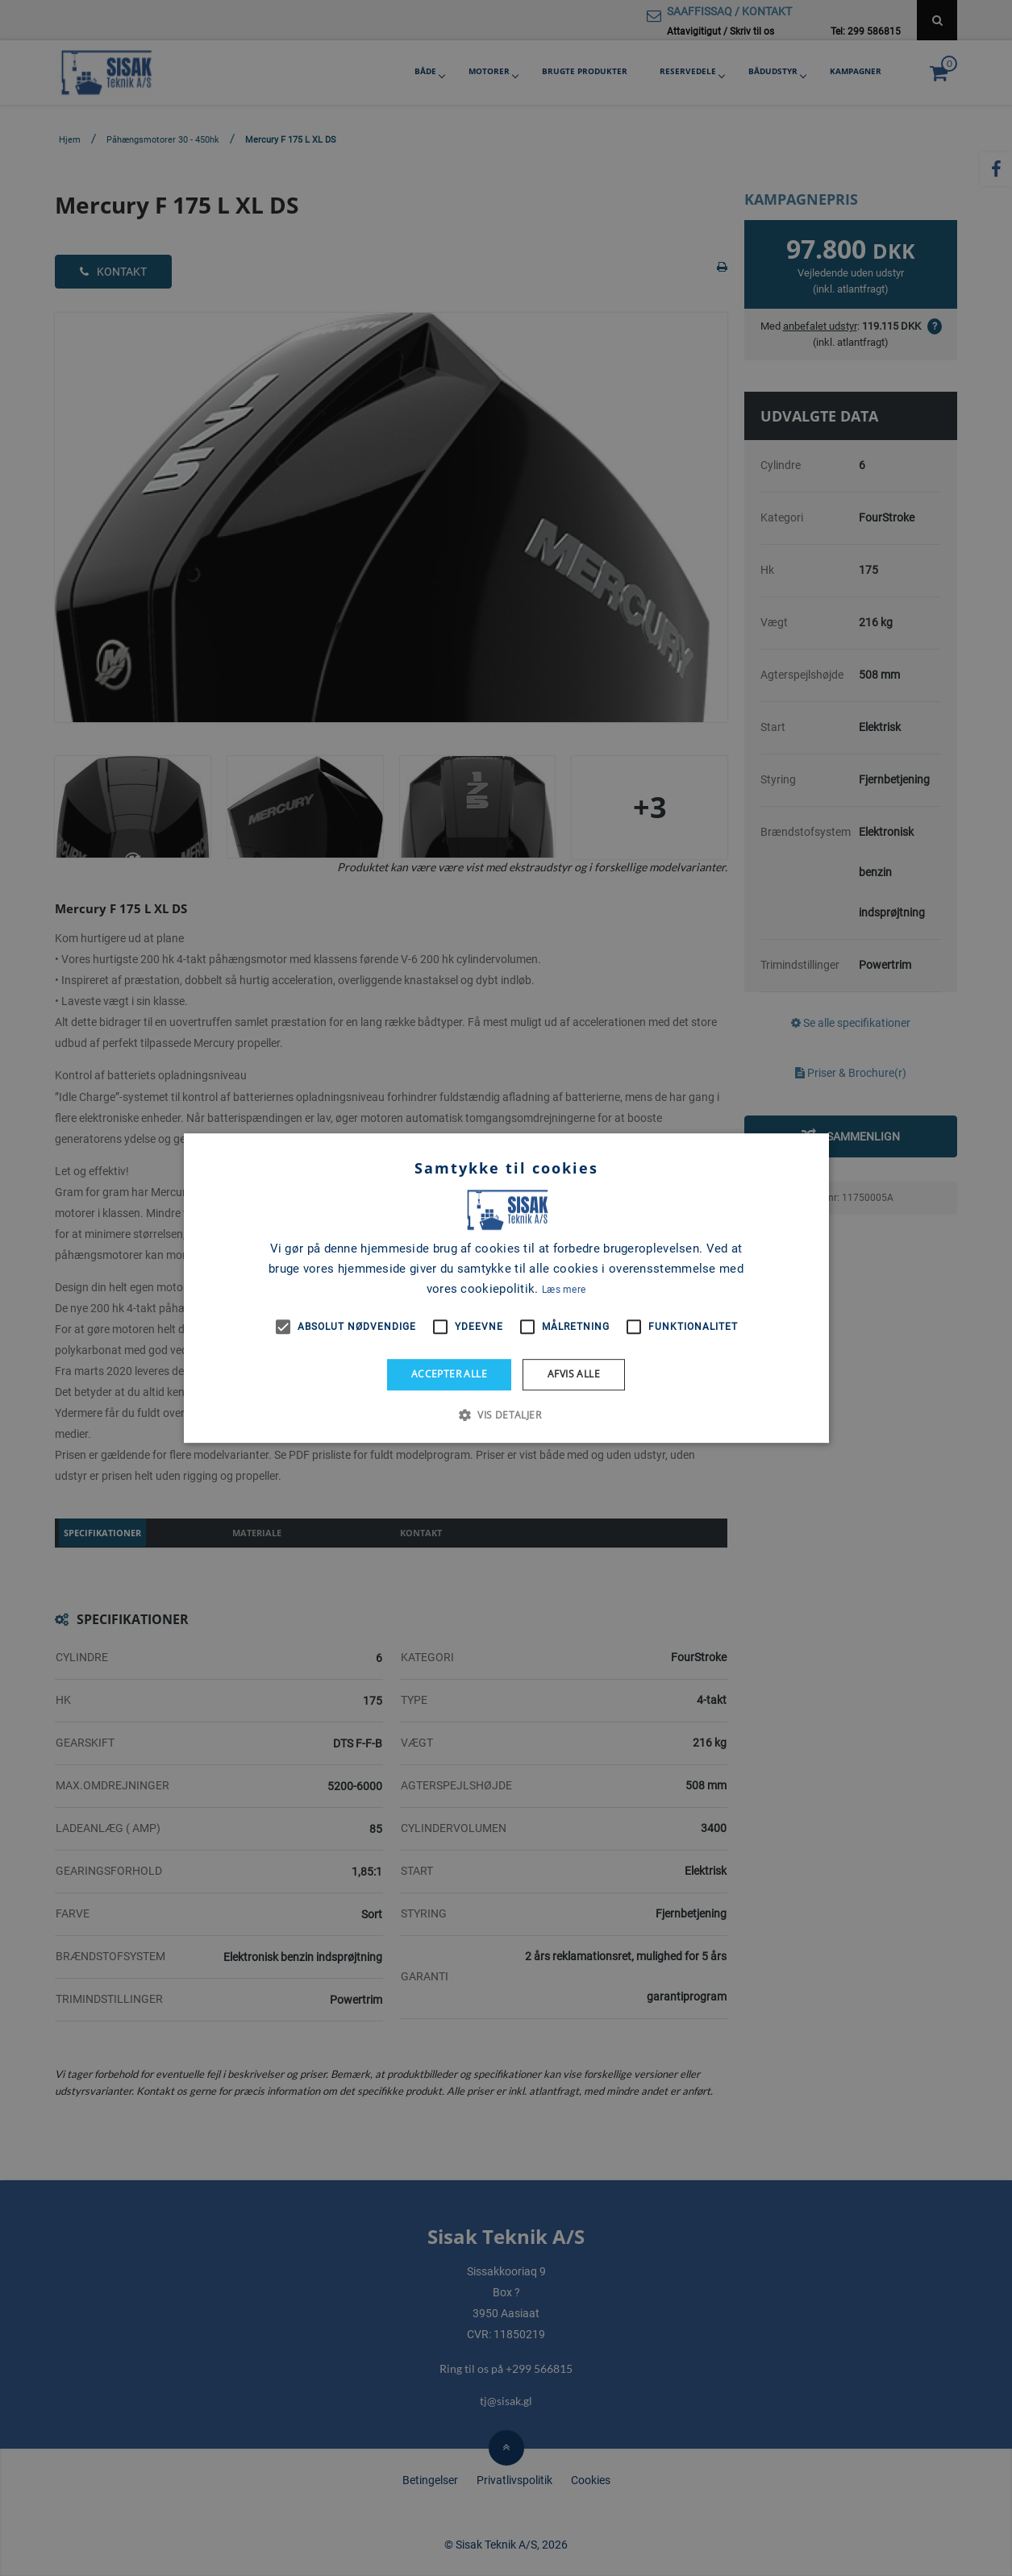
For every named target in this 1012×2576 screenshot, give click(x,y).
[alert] (506, 1288)
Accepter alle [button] (449, 1374)
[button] (506, 1414)
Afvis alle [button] (574, 1374)
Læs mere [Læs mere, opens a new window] (563, 1289)
